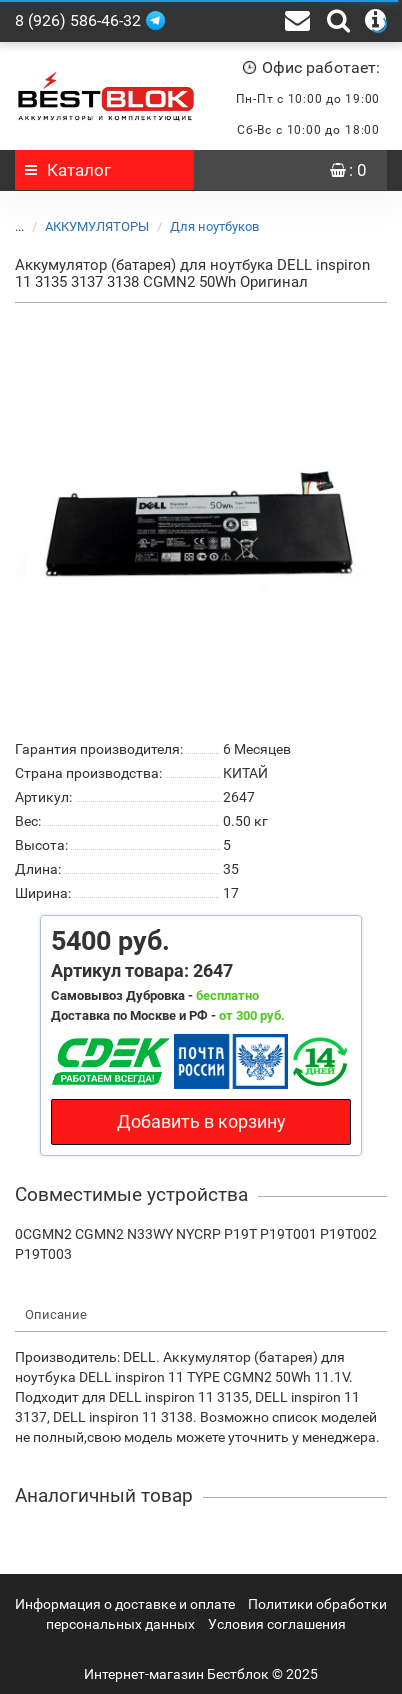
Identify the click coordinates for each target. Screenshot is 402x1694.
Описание (56, 1314)
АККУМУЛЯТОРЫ (85, 226)
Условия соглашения (277, 1624)
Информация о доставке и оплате (125, 1604)
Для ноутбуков (202, 226)
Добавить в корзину (201, 1121)
